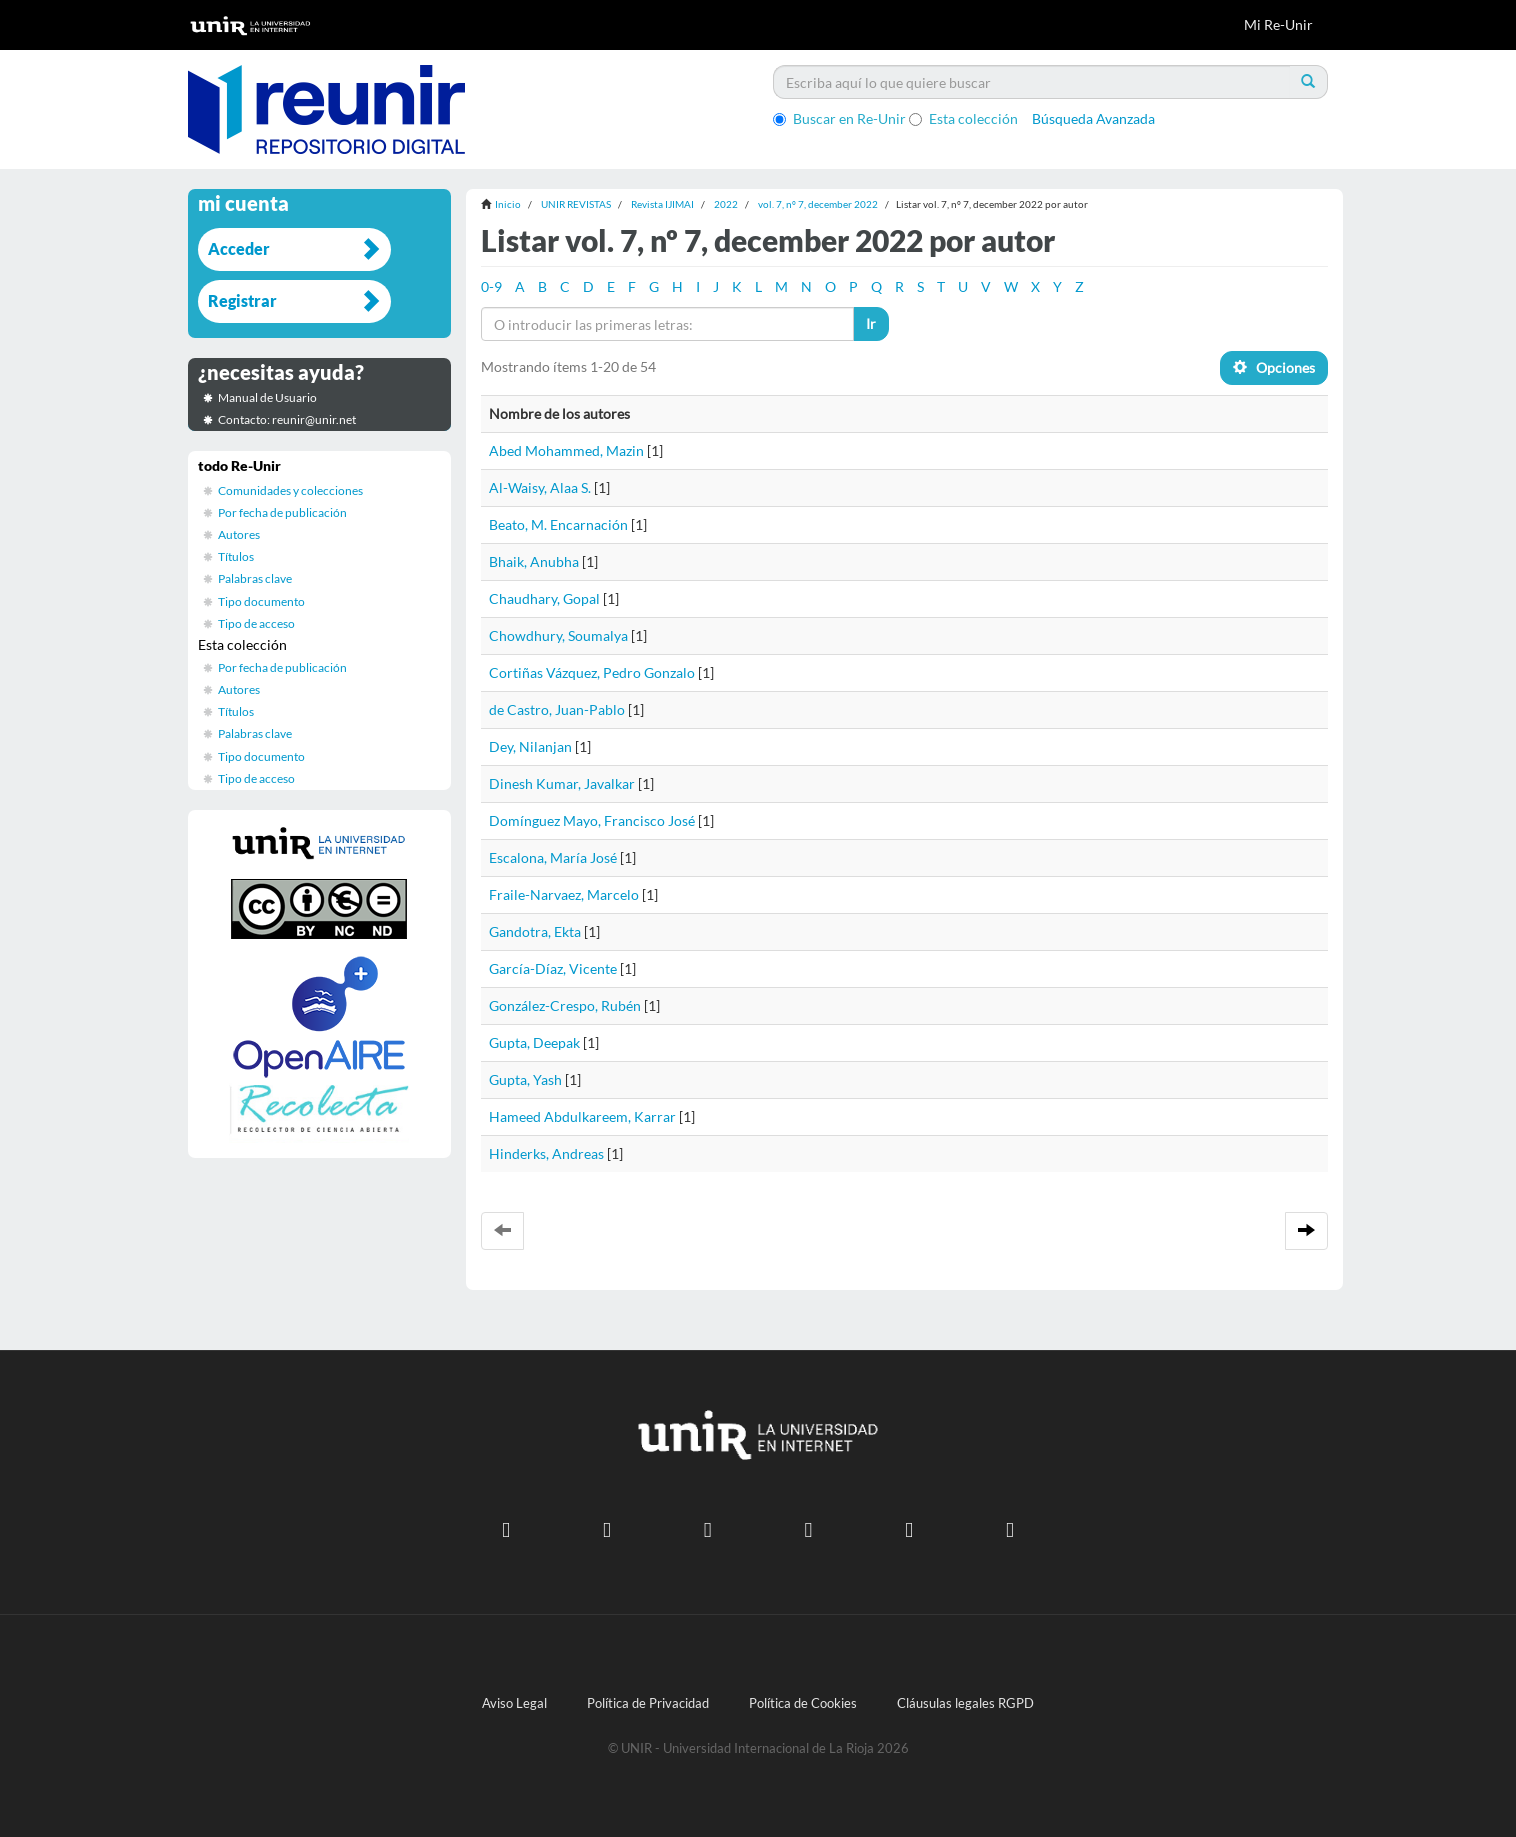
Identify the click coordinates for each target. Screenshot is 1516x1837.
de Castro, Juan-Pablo (557, 709)
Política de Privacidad (648, 1703)
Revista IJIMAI (662, 204)
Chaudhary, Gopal (544, 598)
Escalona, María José (553, 857)
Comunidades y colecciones (290, 490)
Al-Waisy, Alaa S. (540, 487)
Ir (871, 323)
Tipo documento (261, 601)
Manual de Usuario (267, 397)
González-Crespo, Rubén (565, 1005)
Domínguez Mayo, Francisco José (592, 820)
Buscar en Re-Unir (839, 118)
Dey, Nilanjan (530, 746)
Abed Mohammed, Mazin (566, 450)
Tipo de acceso (256, 623)
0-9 (491, 286)
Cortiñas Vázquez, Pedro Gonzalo (592, 672)
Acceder (239, 248)
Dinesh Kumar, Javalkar (562, 783)
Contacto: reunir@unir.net (287, 419)
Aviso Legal (514, 1703)
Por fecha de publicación (282, 512)
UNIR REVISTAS (576, 204)
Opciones (1274, 367)
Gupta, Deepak (534, 1042)
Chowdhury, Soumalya (558, 635)
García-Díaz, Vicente (553, 968)
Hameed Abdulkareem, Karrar (582, 1116)
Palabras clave (255, 578)
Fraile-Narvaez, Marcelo (564, 894)
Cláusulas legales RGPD (965, 1703)
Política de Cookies (803, 1703)
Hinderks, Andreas (546, 1153)
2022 (726, 204)
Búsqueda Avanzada (1093, 118)
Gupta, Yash (525, 1079)
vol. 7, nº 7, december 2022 (818, 204)
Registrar (242, 300)
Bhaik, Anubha (534, 561)
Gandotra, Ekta (535, 931)
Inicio (508, 204)
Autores (239, 534)
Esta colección (963, 118)
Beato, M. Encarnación (558, 524)
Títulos (236, 556)
